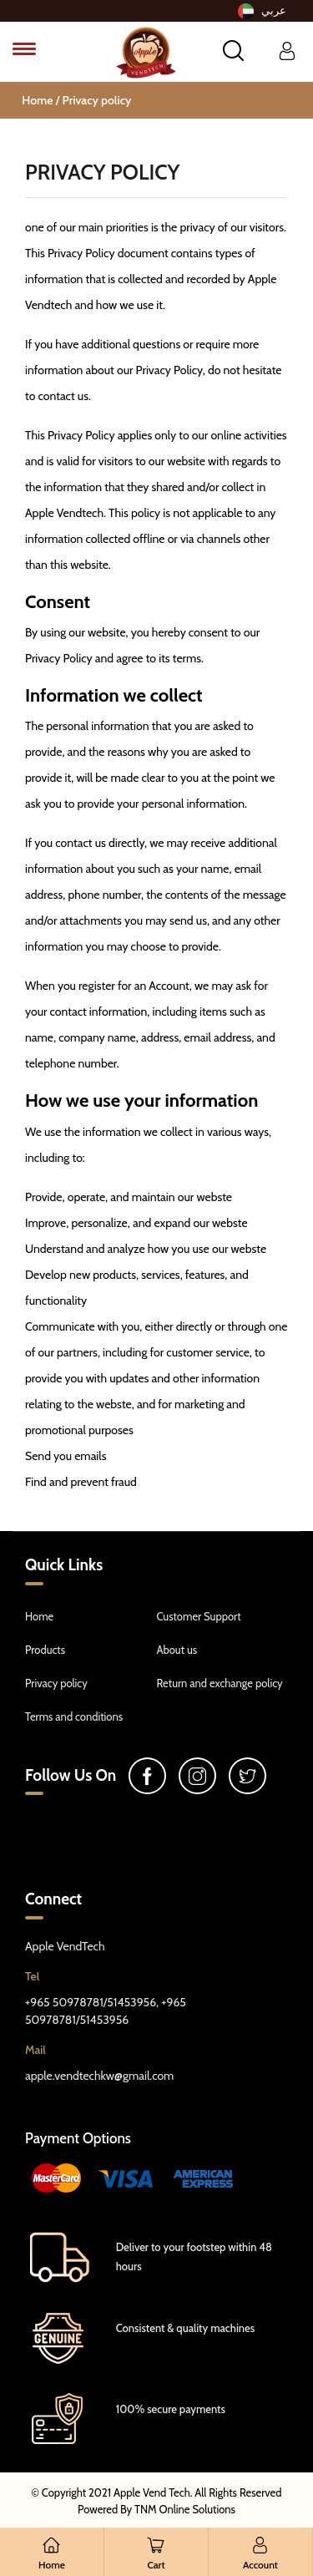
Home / (42, 100)
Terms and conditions (74, 1716)
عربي (262, 11)
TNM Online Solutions (184, 2509)
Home (39, 1616)
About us (177, 1649)
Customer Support (199, 1616)
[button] (233, 50)
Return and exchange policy (220, 1683)
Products (45, 1649)
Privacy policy (97, 100)
